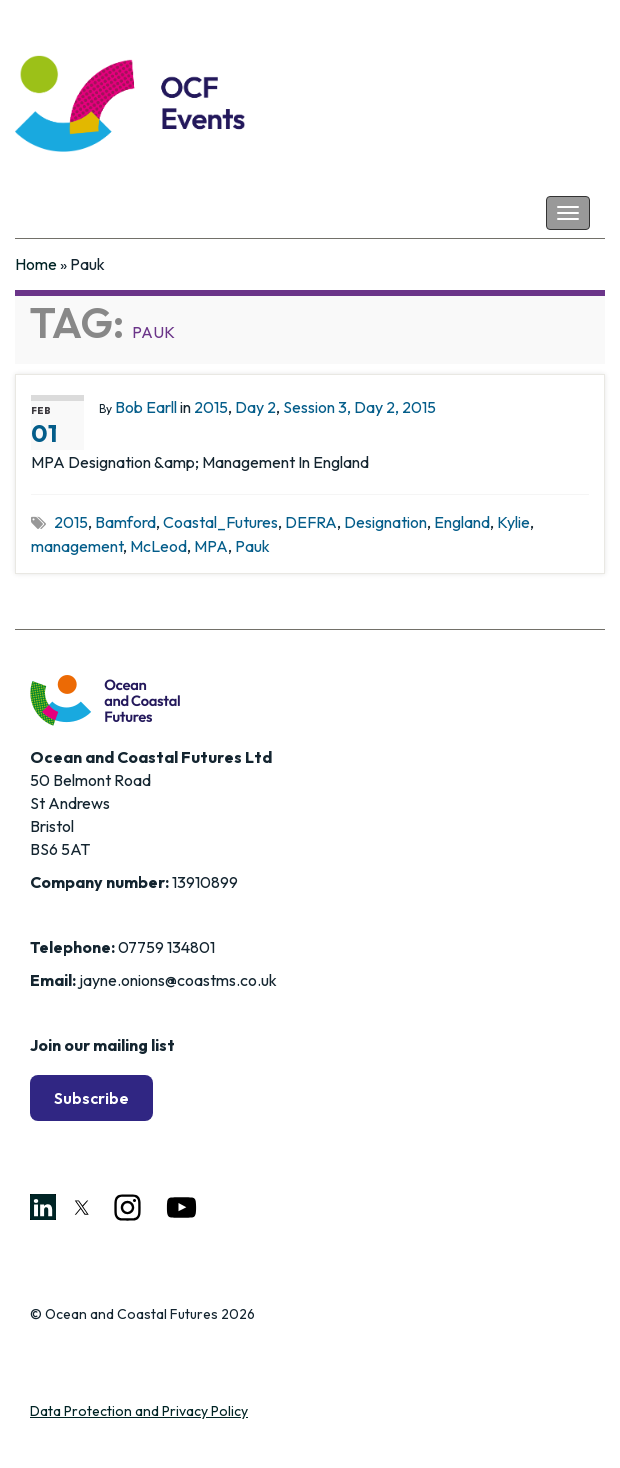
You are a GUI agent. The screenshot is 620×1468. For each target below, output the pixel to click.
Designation (385, 522)
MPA (211, 546)
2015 (211, 407)
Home (36, 264)
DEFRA (311, 522)
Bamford (125, 522)
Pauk (252, 546)
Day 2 (255, 407)
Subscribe (91, 1098)
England (462, 522)
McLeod (158, 546)
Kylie (513, 522)
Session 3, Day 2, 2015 (359, 407)
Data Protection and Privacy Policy (139, 1411)
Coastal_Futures (220, 522)
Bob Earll (146, 407)
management (77, 546)
